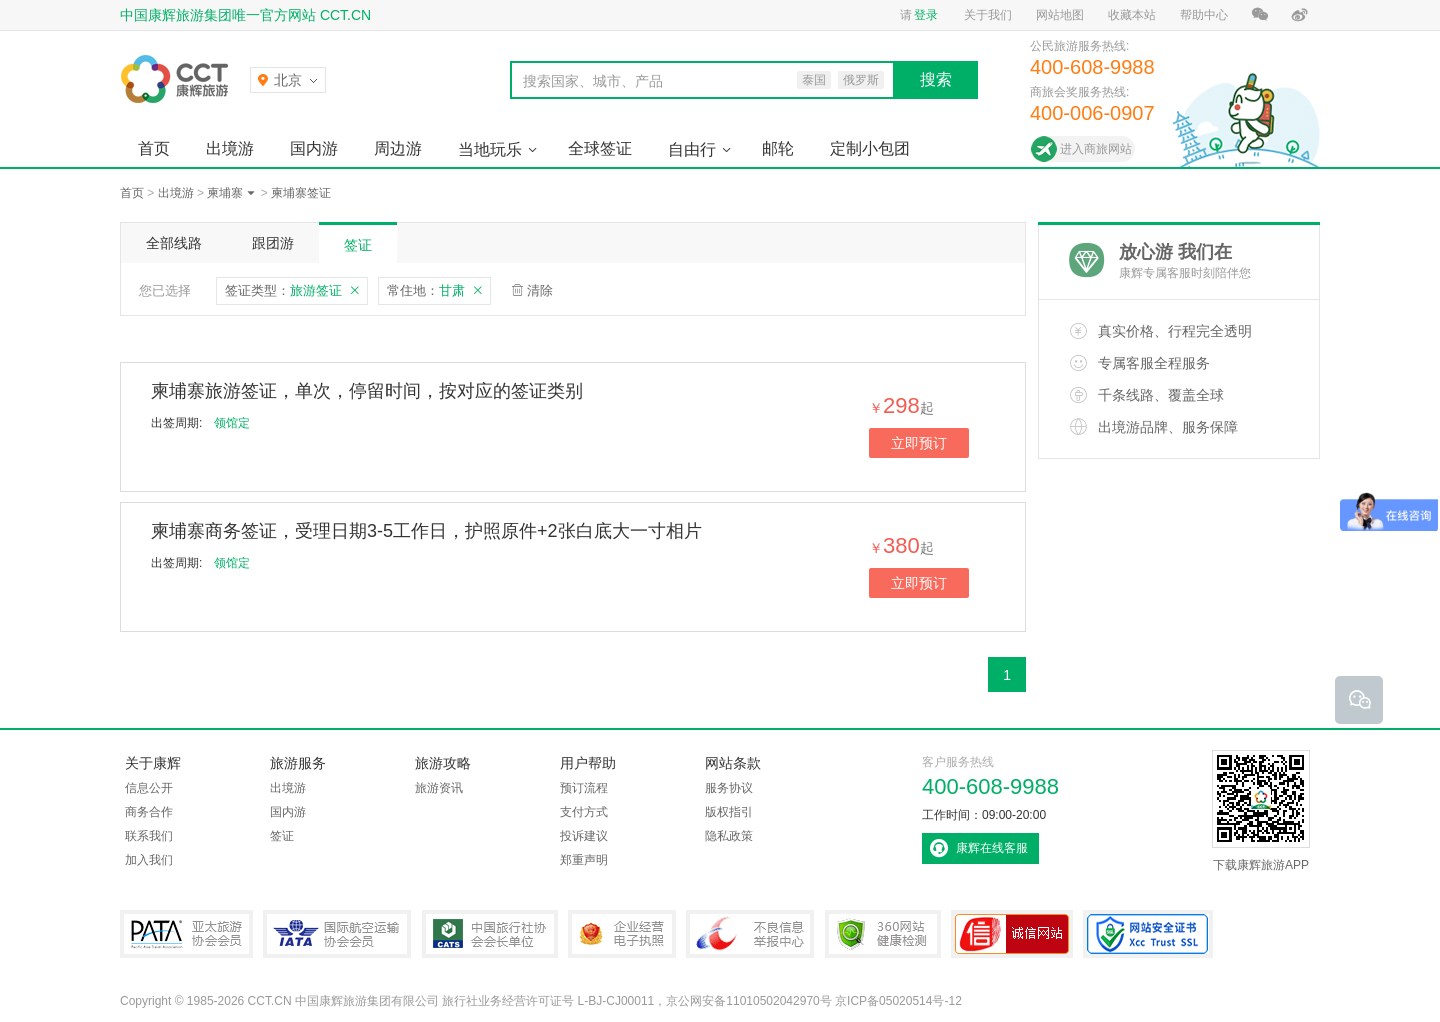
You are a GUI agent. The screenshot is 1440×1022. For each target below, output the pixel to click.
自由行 (692, 149)
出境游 (230, 148)
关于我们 (988, 15)
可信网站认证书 (1012, 934)
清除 (540, 290)
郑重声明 (584, 860)
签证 (358, 245)
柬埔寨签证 (301, 193)
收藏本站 (1132, 15)
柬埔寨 (225, 193)
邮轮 (778, 148)
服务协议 (729, 788)
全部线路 (174, 243)
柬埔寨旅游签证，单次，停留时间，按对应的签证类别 (367, 391)
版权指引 (729, 812)
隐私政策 (729, 836)
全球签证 (600, 148)
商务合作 (149, 812)
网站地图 (1060, 15)
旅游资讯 (439, 788)
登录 (926, 15)
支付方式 (584, 812)
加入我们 (149, 860)
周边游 (398, 148)
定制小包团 (870, 148)
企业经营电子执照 (622, 934)
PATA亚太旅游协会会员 (186, 934)
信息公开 (149, 788)
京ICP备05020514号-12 (898, 1001)
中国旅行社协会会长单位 (490, 934)
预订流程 (584, 788)
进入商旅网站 (1096, 149)
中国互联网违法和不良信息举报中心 (750, 934)
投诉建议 (584, 836)
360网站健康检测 (883, 934)
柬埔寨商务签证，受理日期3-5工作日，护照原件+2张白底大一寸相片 (426, 531)
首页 (154, 148)
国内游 (314, 148)
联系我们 (149, 836)
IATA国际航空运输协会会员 (337, 934)
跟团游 (273, 243)
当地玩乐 (490, 149)
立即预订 (919, 443)
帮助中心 (1204, 15)
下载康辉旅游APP (1261, 811)
